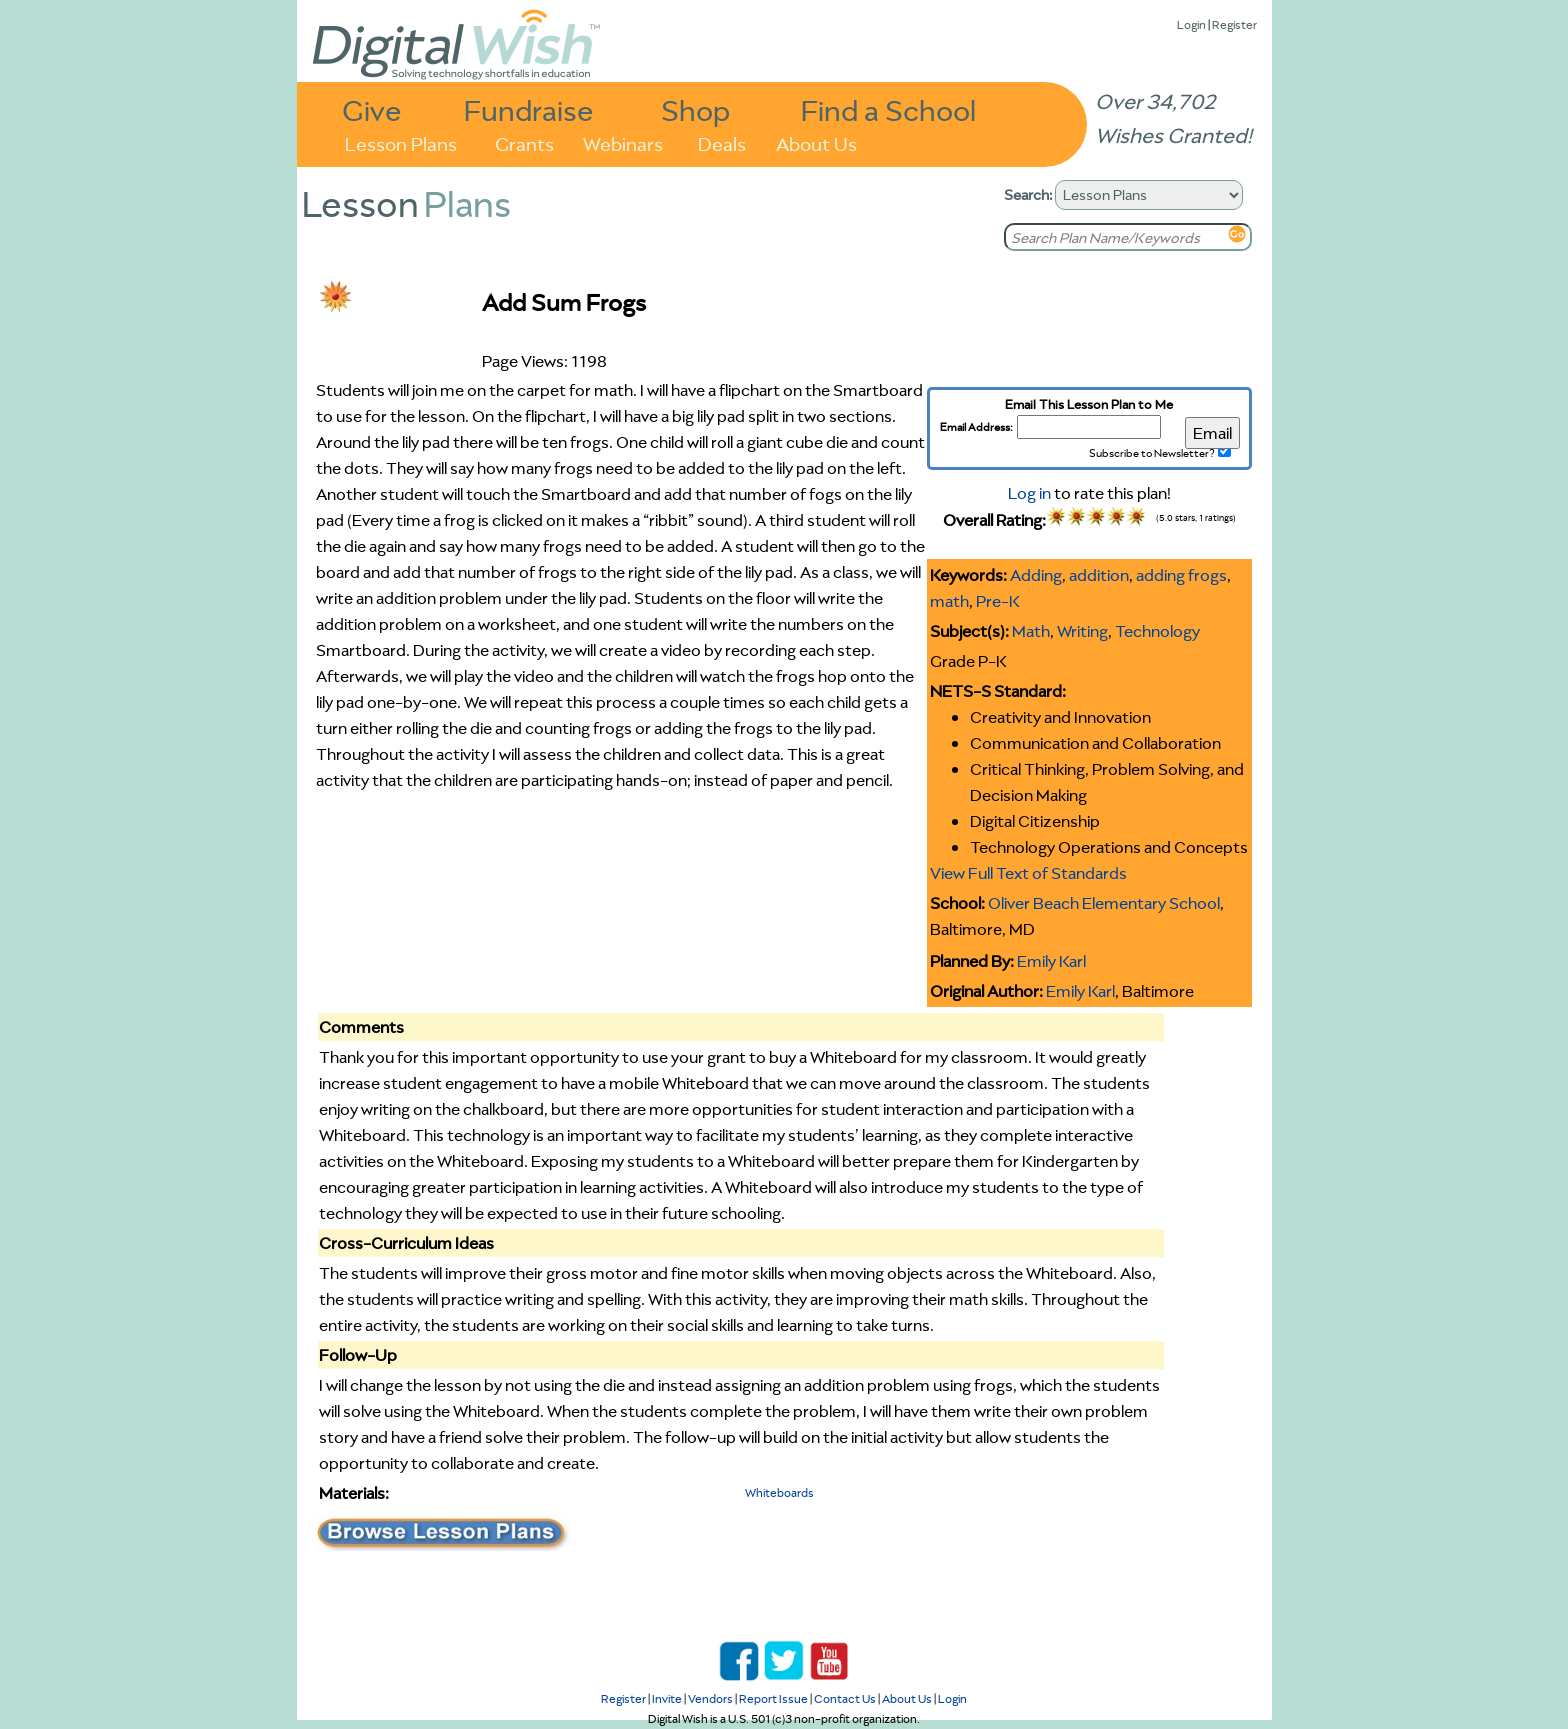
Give (372, 109)
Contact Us (845, 1698)
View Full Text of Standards (1028, 873)
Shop (695, 109)
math (949, 601)
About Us (816, 142)
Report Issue (773, 1698)
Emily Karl (1051, 961)
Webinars (623, 142)
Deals (722, 142)
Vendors (710, 1698)
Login (1191, 24)
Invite (667, 1698)
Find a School (888, 109)
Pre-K (998, 601)
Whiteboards (779, 1492)
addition (1099, 575)
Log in (1029, 493)
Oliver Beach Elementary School (1104, 903)
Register (1234, 24)
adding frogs (1181, 575)
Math (1031, 631)
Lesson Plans (401, 142)
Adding (1036, 575)
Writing (1082, 631)
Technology (1157, 631)
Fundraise (529, 109)
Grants (524, 142)
